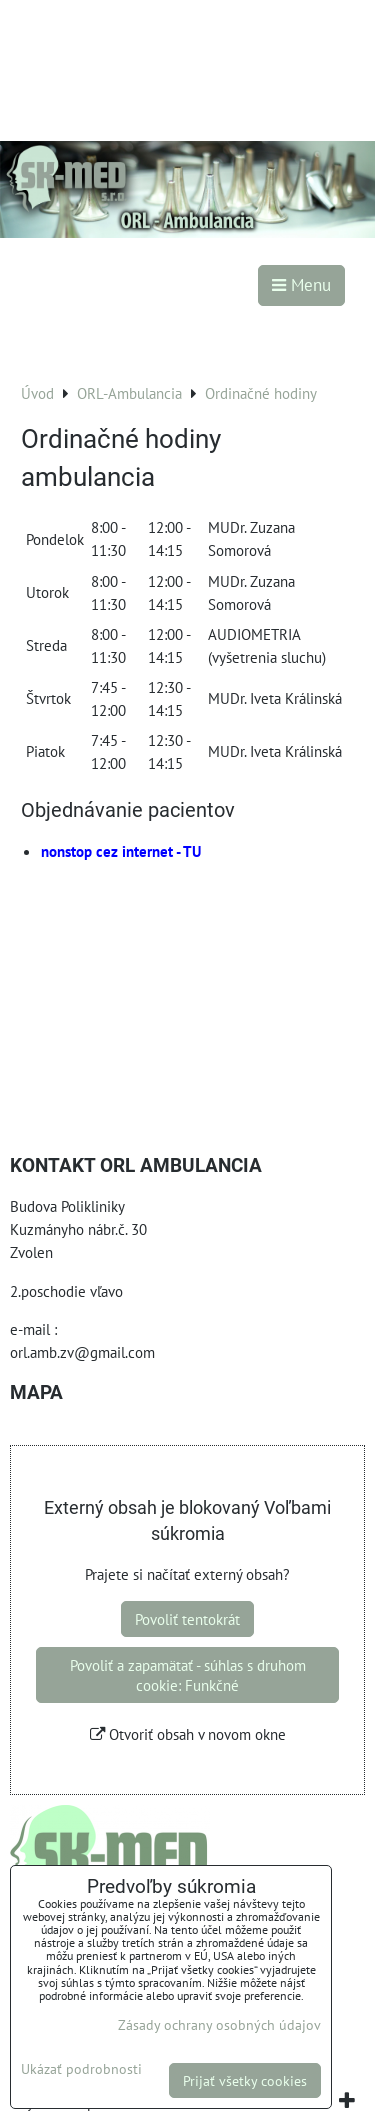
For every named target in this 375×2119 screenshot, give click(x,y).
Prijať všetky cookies (245, 2080)
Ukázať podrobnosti (81, 2069)
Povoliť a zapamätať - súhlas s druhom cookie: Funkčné (188, 1675)
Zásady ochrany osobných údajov (219, 2024)
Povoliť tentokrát (187, 1619)
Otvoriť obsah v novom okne (188, 1734)
